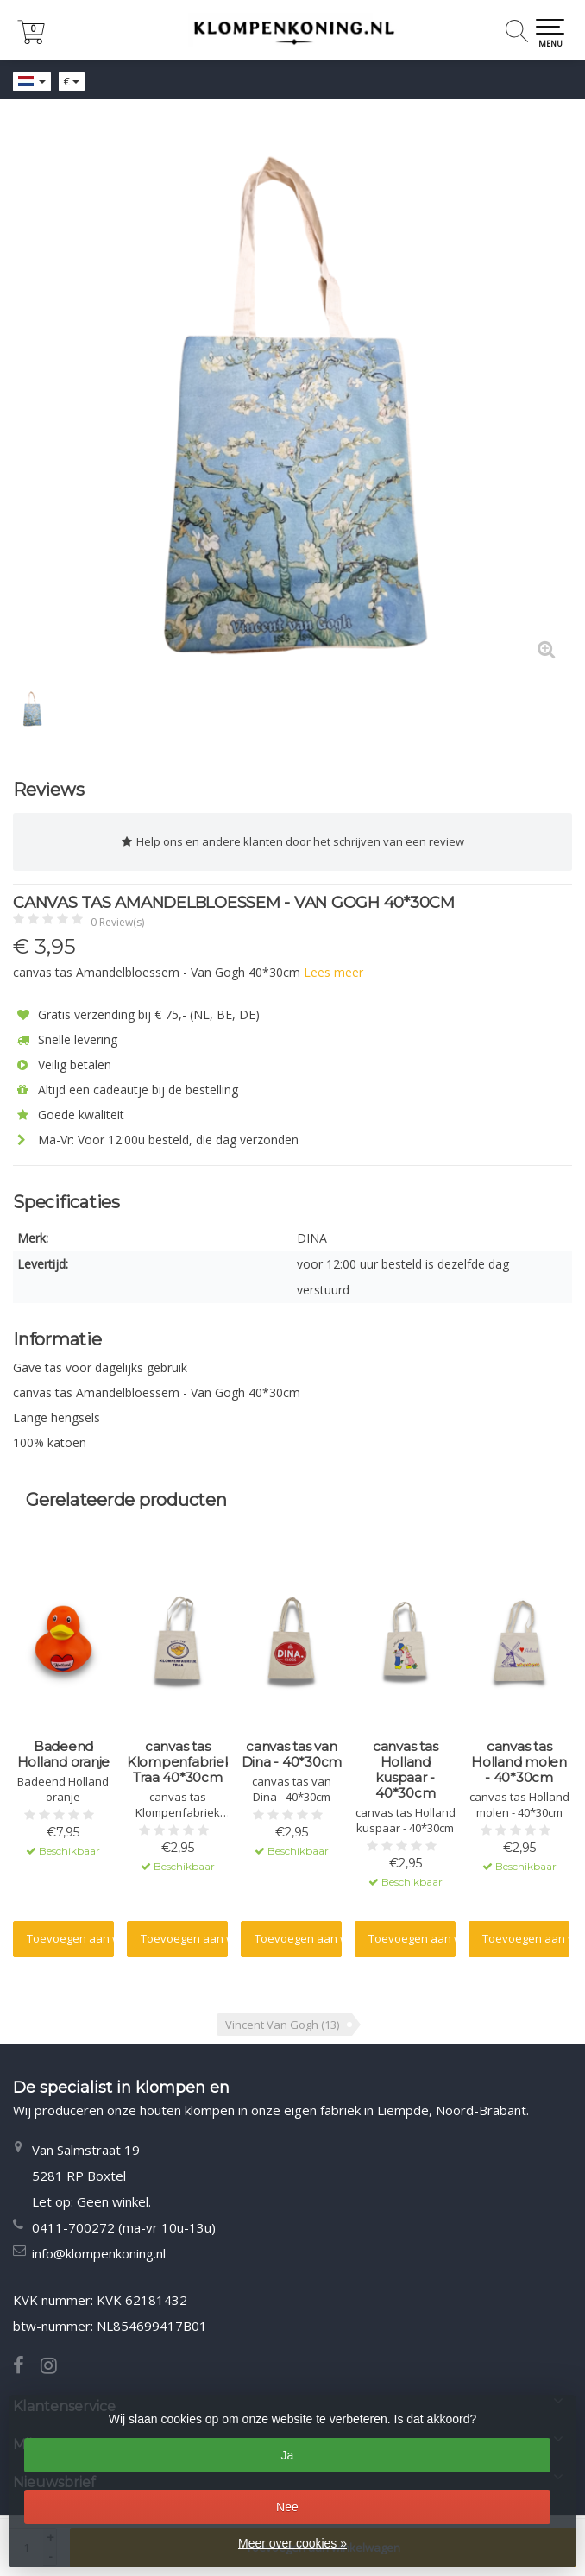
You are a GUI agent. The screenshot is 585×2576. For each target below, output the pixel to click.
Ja (287, 2455)
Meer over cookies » (292, 2543)
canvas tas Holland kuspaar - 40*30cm (405, 1770)
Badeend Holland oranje (63, 1754)
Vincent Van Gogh (282, 2024)
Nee (287, 2507)
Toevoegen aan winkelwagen (70, 1938)
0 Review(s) (117, 922)
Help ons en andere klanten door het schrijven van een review (293, 841)
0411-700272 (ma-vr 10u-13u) (124, 2227)
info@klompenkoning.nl (99, 2253)
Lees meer (333, 972)
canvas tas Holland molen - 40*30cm (519, 1762)
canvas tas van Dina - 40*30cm (292, 1754)
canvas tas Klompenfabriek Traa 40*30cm (178, 1762)
